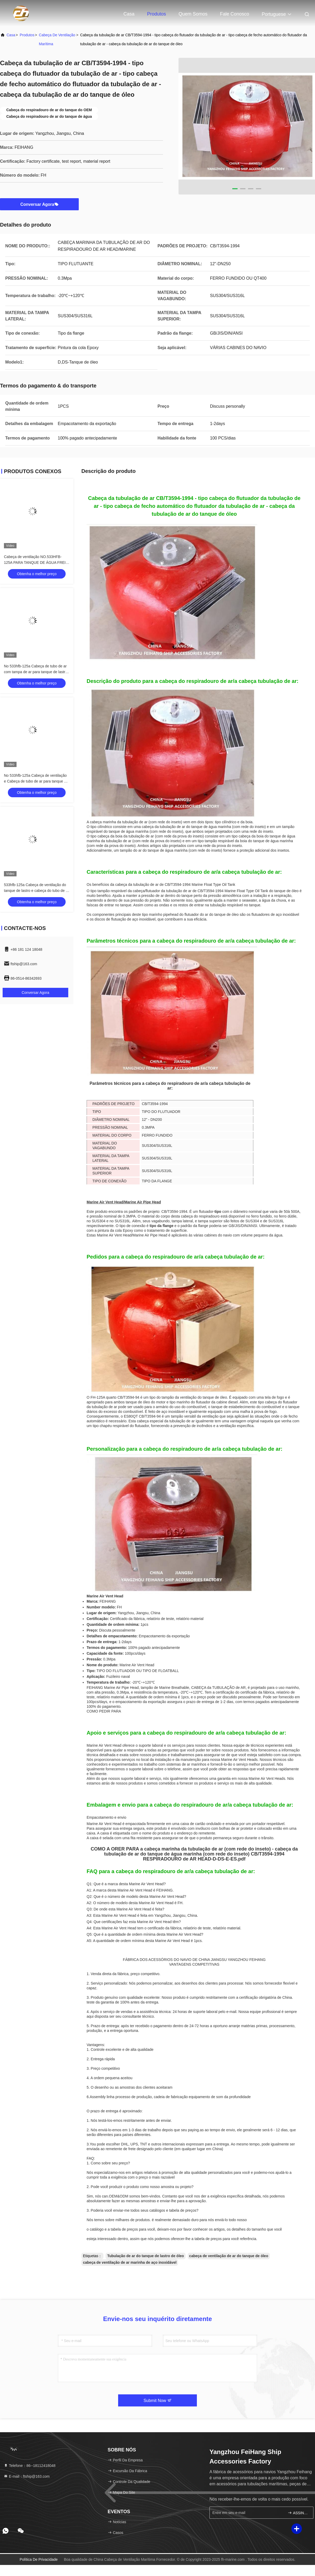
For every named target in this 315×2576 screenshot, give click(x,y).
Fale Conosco (234, 14)
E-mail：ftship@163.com (27, 2476)
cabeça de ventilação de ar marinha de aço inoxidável (129, 2262)
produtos (27, 35)
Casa (128, 14)
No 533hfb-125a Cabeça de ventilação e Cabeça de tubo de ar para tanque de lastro (36, 781)
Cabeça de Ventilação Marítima (57, 39)
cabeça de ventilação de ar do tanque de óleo (228, 2256)
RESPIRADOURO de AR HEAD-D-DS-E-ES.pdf (194, 1859)
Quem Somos (192, 14)
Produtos (156, 14)
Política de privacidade (39, 2559)
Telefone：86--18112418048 (29, 2465)
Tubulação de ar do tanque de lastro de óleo (145, 2256)
